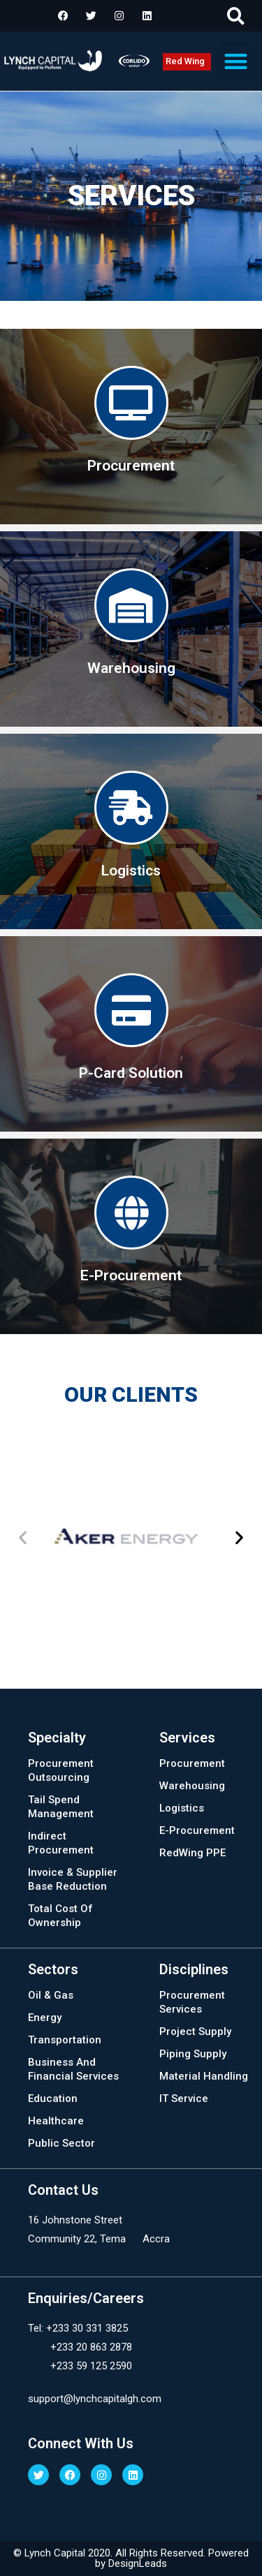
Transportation (64, 2040)
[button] (236, 15)
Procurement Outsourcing (61, 1770)
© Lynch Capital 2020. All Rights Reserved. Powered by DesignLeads (131, 2558)
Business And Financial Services (73, 2069)
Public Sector (61, 2143)
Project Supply (195, 2031)
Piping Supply (192, 2054)
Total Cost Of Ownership (60, 1915)
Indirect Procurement (61, 1843)
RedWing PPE (192, 1852)
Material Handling (203, 2076)
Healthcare (56, 2121)
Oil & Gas (50, 1995)
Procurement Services (192, 2002)
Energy (44, 2017)
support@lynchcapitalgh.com (94, 2398)
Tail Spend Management (61, 1806)
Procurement (192, 1763)
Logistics (181, 1808)
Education (53, 2098)
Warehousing (192, 1785)
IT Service (183, 2098)
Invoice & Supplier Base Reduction (72, 1879)
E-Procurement (197, 1830)
